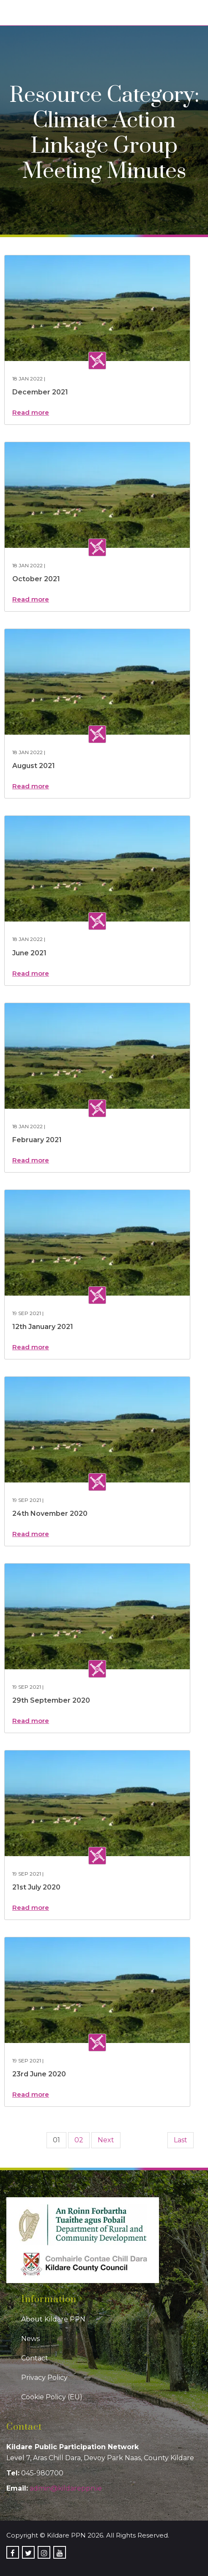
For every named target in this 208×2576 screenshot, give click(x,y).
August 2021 (33, 766)
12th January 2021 (42, 1327)
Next (106, 2140)
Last (180, 2140)
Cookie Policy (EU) (51, 2397)
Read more (30, 412)
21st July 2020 (36, 1887)
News (30, 2339)
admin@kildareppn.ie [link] (66, 2488)
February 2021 (37, 1140)
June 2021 (29, 953)
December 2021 (40, 392)
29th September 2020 (51, 1700)
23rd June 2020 (39, 2074)
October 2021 (36, 579)
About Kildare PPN (53, 2319)
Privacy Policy (44, 2378)
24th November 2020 (50, 1514)
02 (78, 2140)
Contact (34, 2358)
